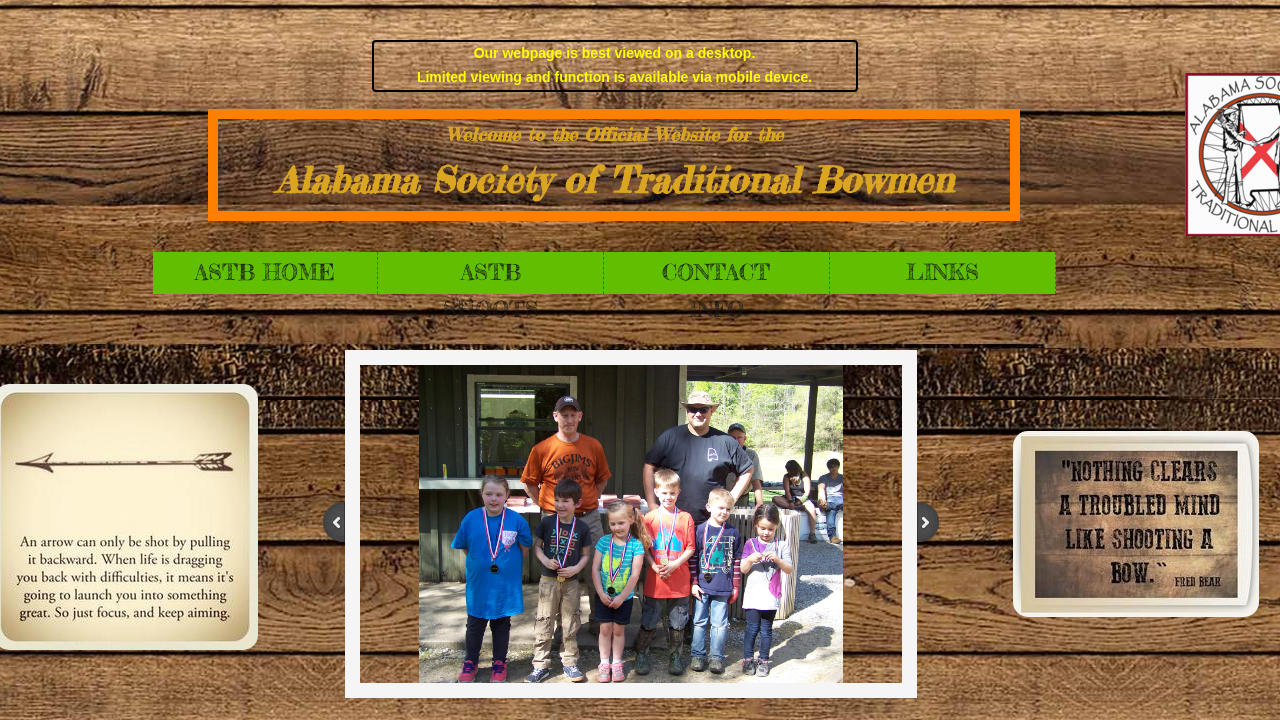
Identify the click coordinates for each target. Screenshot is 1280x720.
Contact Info (716, 276)
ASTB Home (265, 271)
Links (942, 271)
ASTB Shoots (491, 276)
